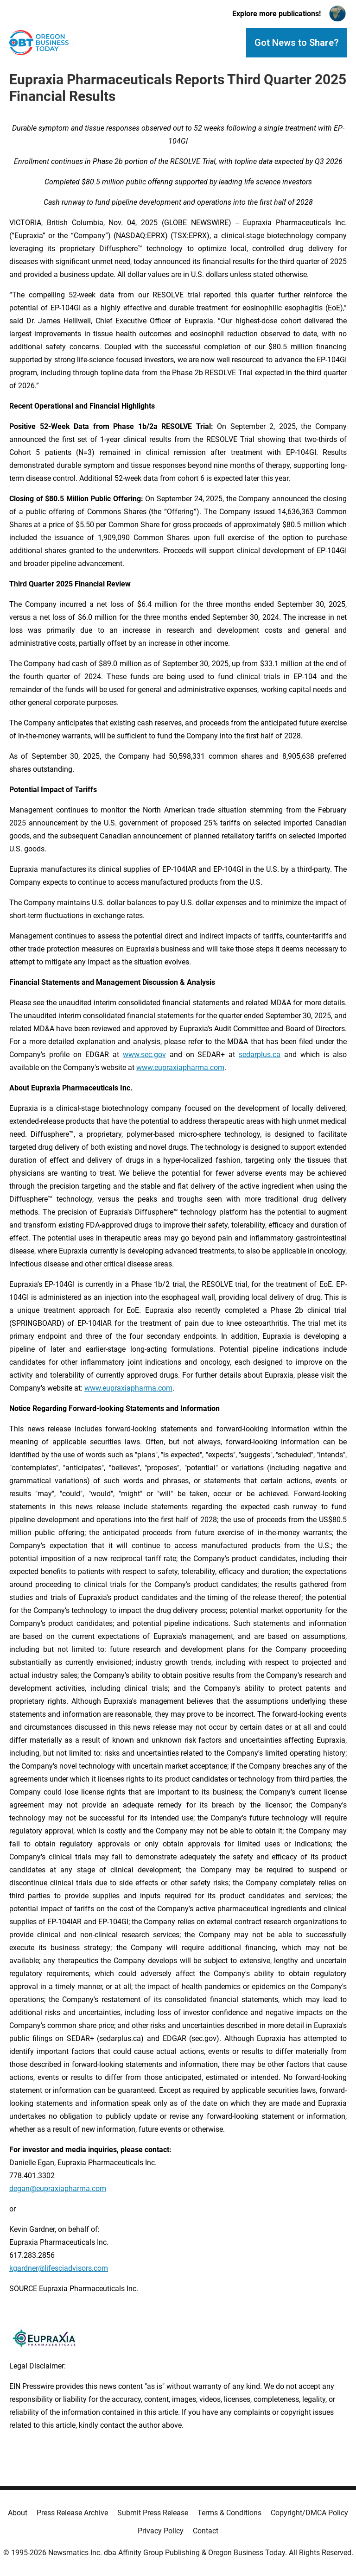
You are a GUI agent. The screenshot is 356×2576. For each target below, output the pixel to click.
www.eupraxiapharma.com (180, 1067)
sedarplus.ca (259, 1054)
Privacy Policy (161, 2530)
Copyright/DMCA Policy (309, 2512)
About (17, 2512)
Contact (205, 2530)
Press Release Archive (72, 2512)
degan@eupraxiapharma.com (57, 2188)
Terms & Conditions (229, 2512)
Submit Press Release (152, 2512)
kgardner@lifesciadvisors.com (58, 2268)
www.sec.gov (144, 1054)
